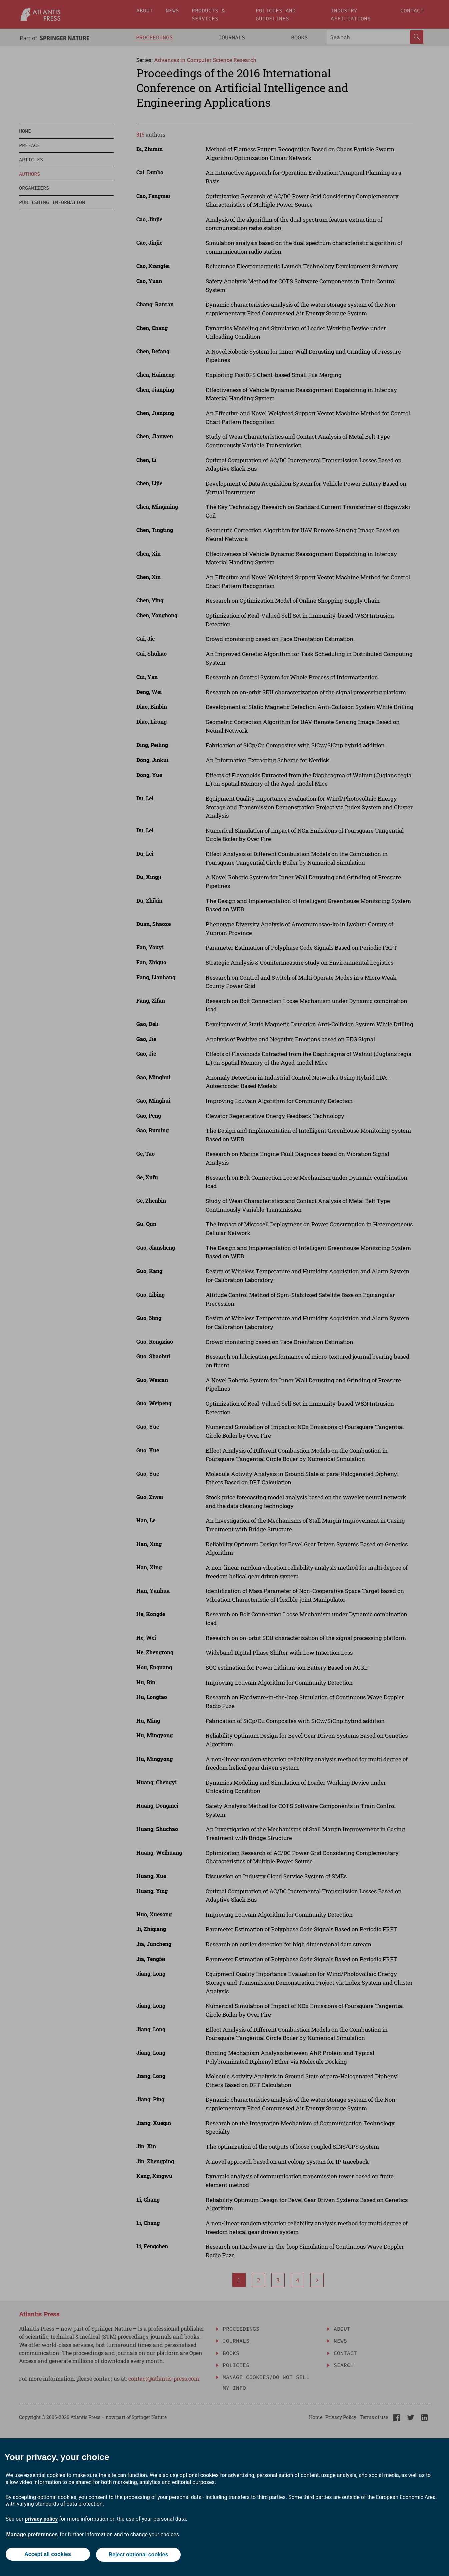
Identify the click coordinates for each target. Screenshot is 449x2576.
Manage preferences (32, 2535)
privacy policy (41, 2520)
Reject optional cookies (139, 2555)
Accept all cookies (47, 2555)
